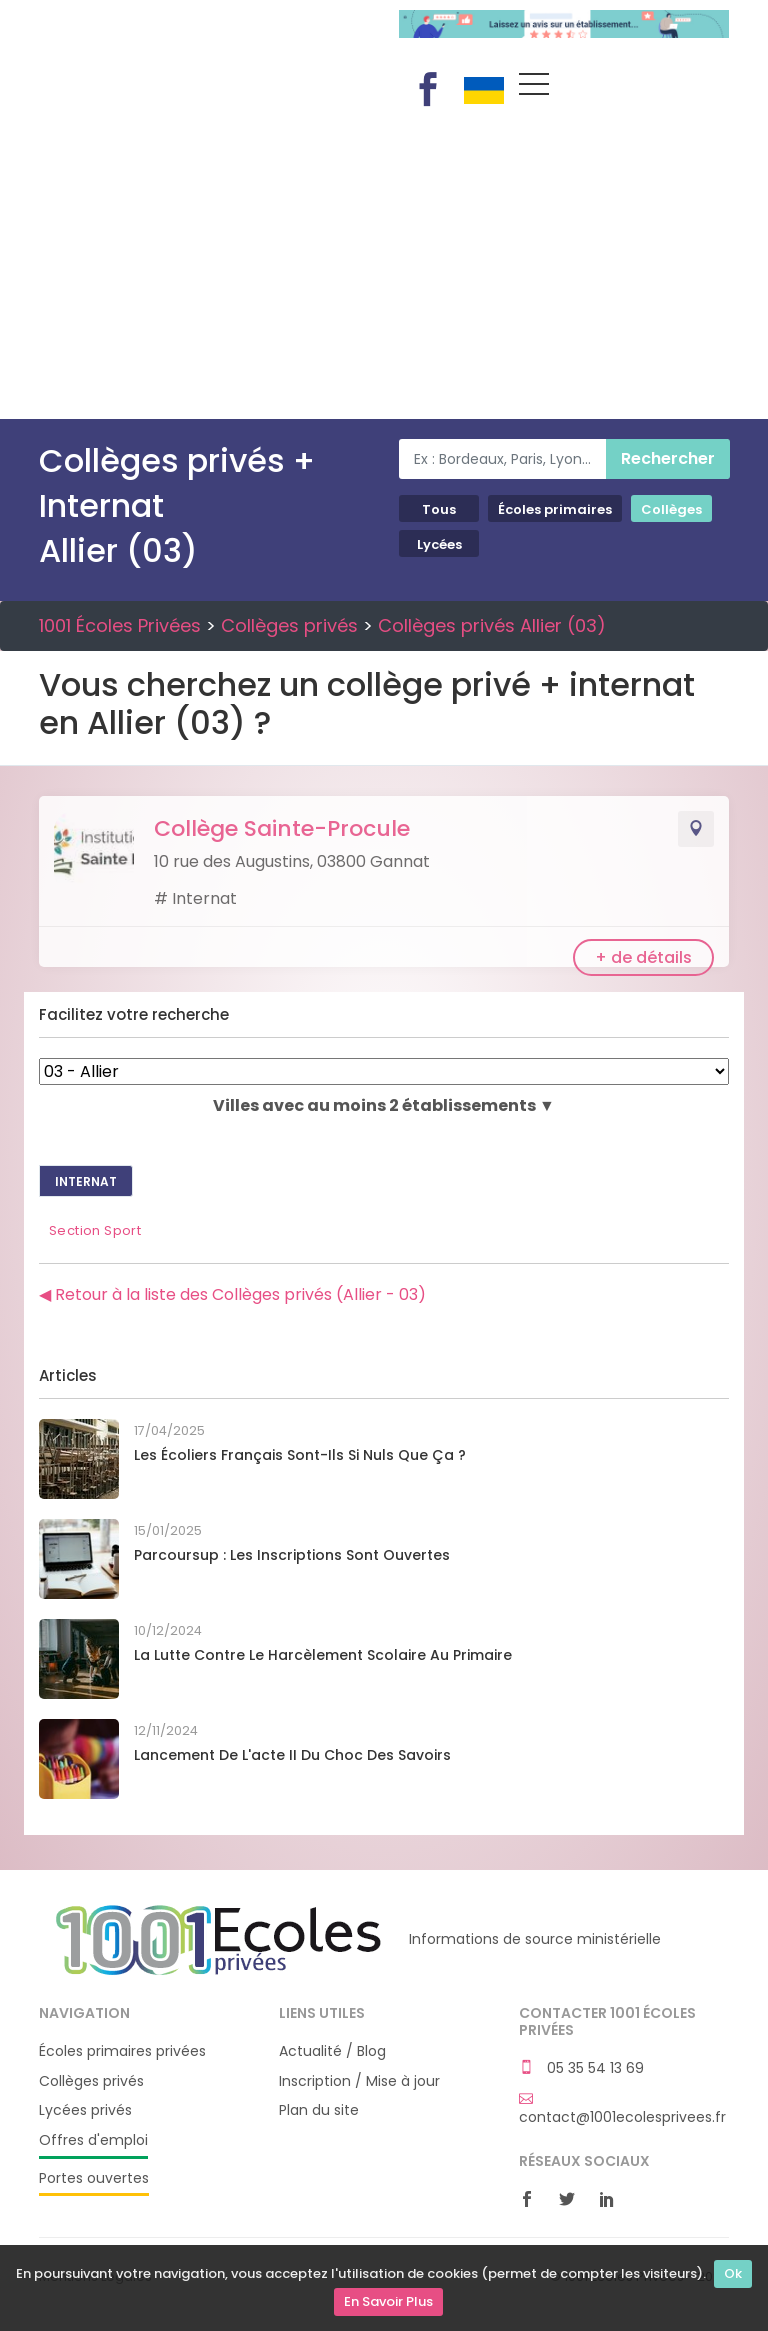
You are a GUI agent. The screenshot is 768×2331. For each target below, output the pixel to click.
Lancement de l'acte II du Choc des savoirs (292, 1755)
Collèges (671, 509)
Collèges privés (289, 625)
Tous (439, 509)
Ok (733, 2273)
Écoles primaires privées (122, 2051)
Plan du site (319, 2110)
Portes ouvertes (94, 2178)
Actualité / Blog (332, 2051)
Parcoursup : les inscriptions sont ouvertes (292, 1555)
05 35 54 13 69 (581, 2068)
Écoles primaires (555, 509)
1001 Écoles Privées (204, 38)
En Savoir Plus (388, 2301)
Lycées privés (85, 2110)
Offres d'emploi (93, 2140)
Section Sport (95, 1230)
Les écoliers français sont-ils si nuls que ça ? (300, 1455)
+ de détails (643, 957)
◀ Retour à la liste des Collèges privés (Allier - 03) (232, 1294)
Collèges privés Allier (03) (492, 625)
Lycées (439, 544)
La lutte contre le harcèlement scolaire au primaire (323, 1655)
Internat (86, 1181)
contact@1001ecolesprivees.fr (622, 2109)
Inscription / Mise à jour (359, 2081)
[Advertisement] (384, 269)
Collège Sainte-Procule (282, 828)
